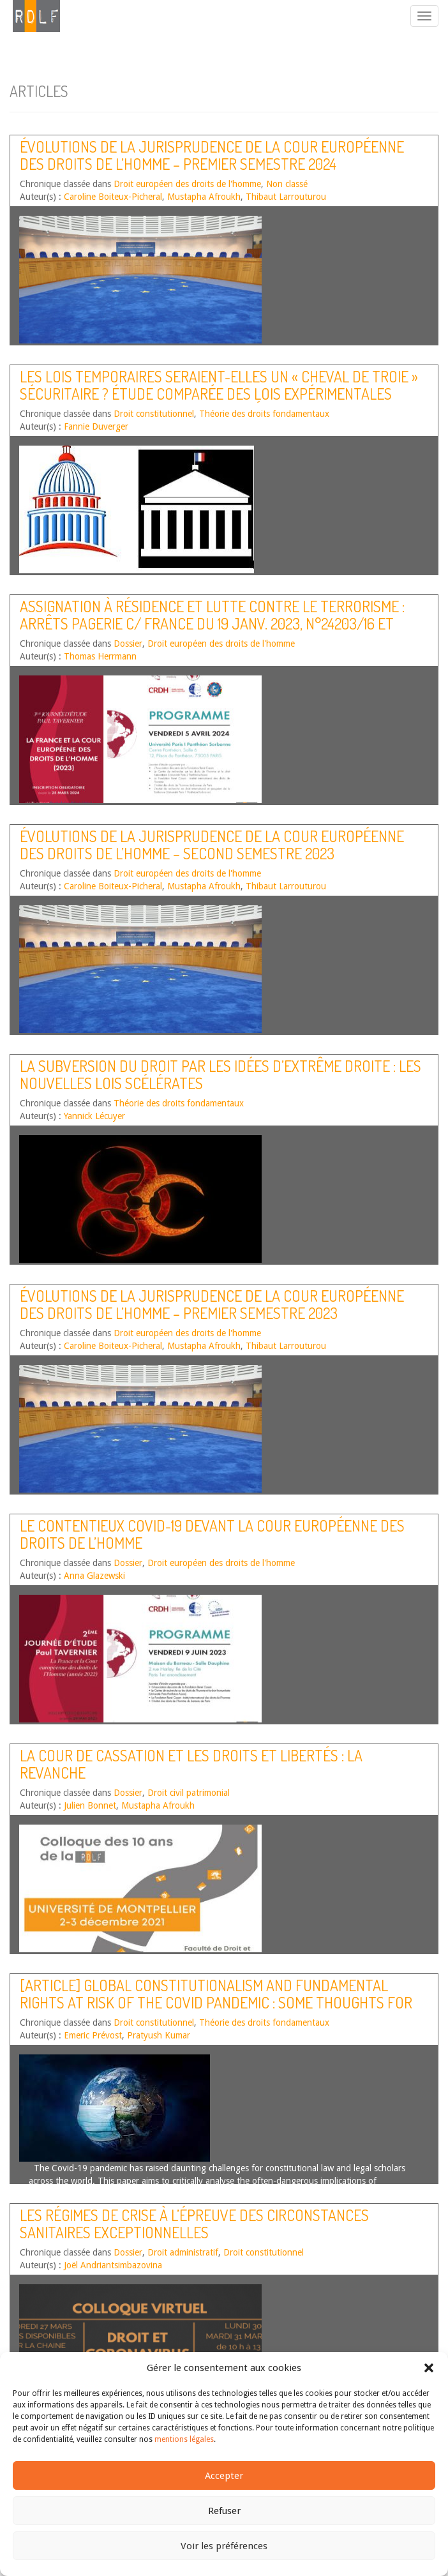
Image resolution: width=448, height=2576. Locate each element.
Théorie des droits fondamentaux (264, 414)
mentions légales (184, 2439)
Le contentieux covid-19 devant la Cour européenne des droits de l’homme (212, 1534)
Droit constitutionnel (154, 414)
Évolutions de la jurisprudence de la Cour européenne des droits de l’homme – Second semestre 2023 (212, 844)
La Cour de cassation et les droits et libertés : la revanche (191, 1763)
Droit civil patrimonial (188, 1793)
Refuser (224, 2511)
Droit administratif (182, 2252)
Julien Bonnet (90, 1805)
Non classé (287, 184)
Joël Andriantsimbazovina (113, 2265)
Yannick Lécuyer (94, 1116)
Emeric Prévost (93, 2035)
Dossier (128, 643)
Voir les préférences (224, 2546)
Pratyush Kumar (158, 2035)
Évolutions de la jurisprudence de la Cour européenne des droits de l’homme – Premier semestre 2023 (212, 1304)
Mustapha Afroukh (204, 197)
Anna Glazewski (94, 1575)
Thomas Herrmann (100, 656)
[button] (428, 2367)
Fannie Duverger (96, 426)
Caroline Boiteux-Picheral (113, 197)
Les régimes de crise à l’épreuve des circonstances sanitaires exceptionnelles (194, 2223)
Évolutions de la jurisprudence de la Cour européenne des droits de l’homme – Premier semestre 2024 (212, 155)
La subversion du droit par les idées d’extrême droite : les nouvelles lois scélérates (220, 1074)
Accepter (224, 2476)
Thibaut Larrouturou (286, 197)
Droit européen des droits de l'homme (187, 184)
